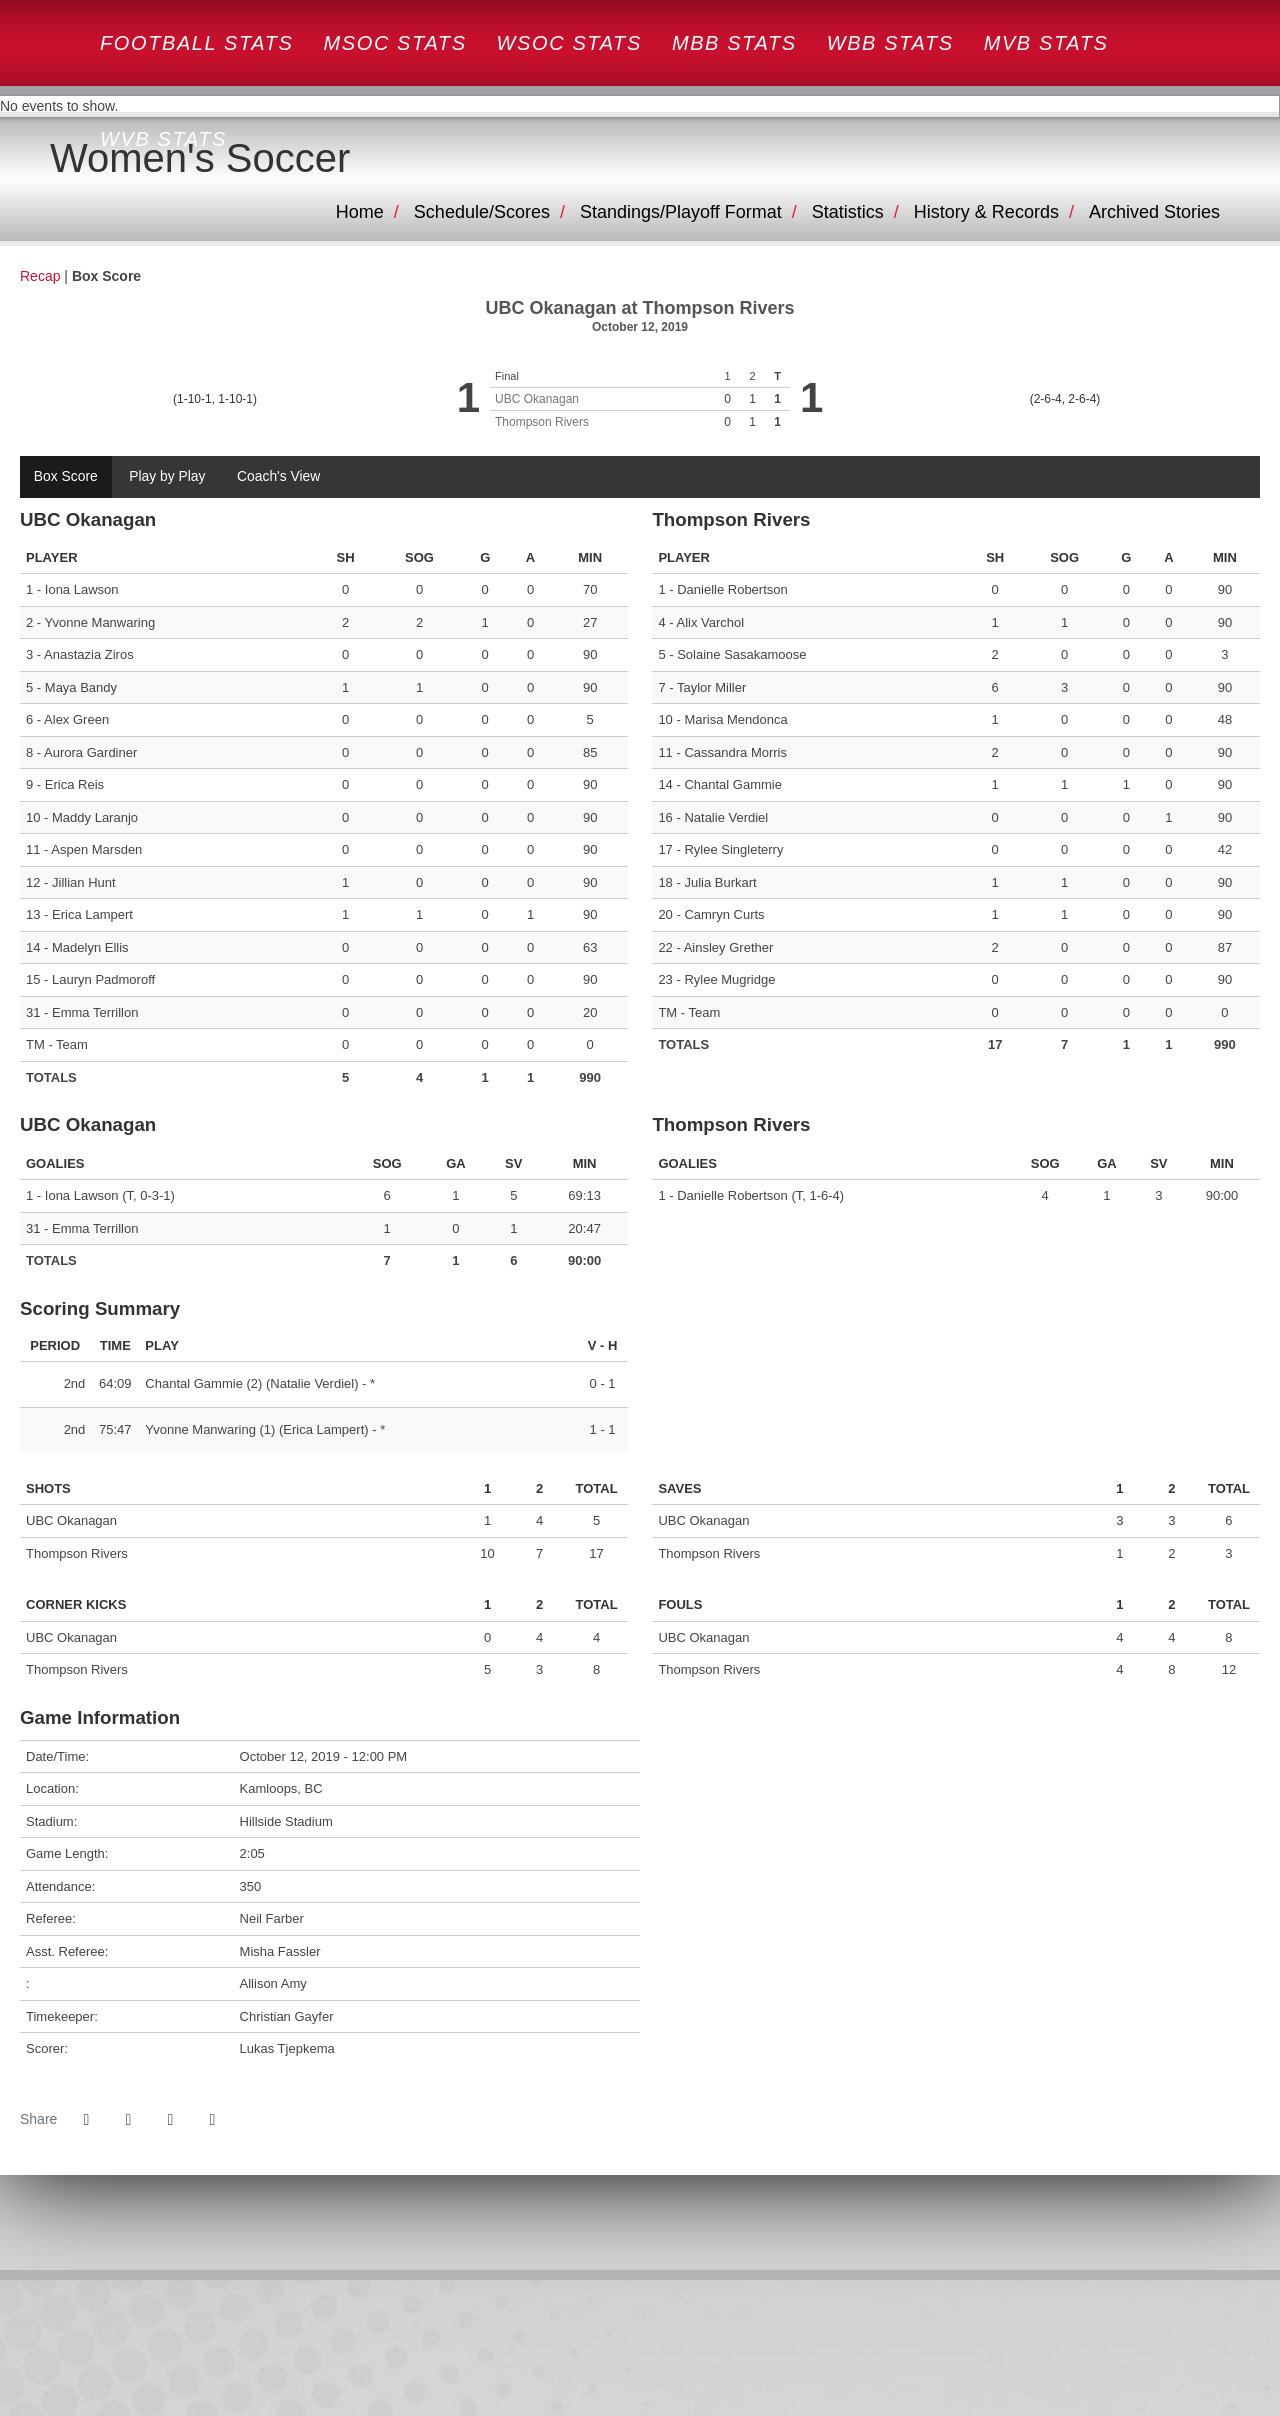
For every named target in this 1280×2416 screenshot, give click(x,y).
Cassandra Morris (735, 752)
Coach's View (281, 477)
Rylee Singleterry (733, 850)
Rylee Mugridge (729, 980)
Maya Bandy (81, 687)
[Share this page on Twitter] (128, 2120)
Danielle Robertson (732, 590)
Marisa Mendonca (735, 720)
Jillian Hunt (84, 882)
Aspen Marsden (96, 850)
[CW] (640, 2355)
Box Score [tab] (66, 477)
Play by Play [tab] (168, 477)
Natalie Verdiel (726, 817)
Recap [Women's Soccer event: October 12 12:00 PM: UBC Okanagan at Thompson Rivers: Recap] (40, 276)
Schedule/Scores (482, 212)
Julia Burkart (720, 882)
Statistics (848, 212)
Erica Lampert (92, 915)
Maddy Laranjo (95, 817)
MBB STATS (734, 43)
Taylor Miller (711, 687)
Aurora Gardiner (90, 752)
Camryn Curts (724, 915)
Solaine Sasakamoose (741, 655)
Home (360, 212)
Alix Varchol (710, 622)
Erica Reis (74, 785)
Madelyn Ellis (90, 947)
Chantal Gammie (733, 785)
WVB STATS (163, 139)
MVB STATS (1046, 43)
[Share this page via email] (170, 2120)
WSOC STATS (569, 43)
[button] (212, 2120)
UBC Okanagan (537, 399)
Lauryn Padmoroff (103, 980)
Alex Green (76, 720)
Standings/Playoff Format (681, 212)
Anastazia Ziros (89, 655)
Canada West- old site (175, 66)
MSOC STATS (395, 43)
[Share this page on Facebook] (86, 2120)
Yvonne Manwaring (100, 622)
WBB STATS (890, 43)
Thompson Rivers (542, 422)
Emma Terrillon (95, 1012)
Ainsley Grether (729, 947)
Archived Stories (1154, 212)
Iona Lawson (82, 590)
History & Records (986, 212)
